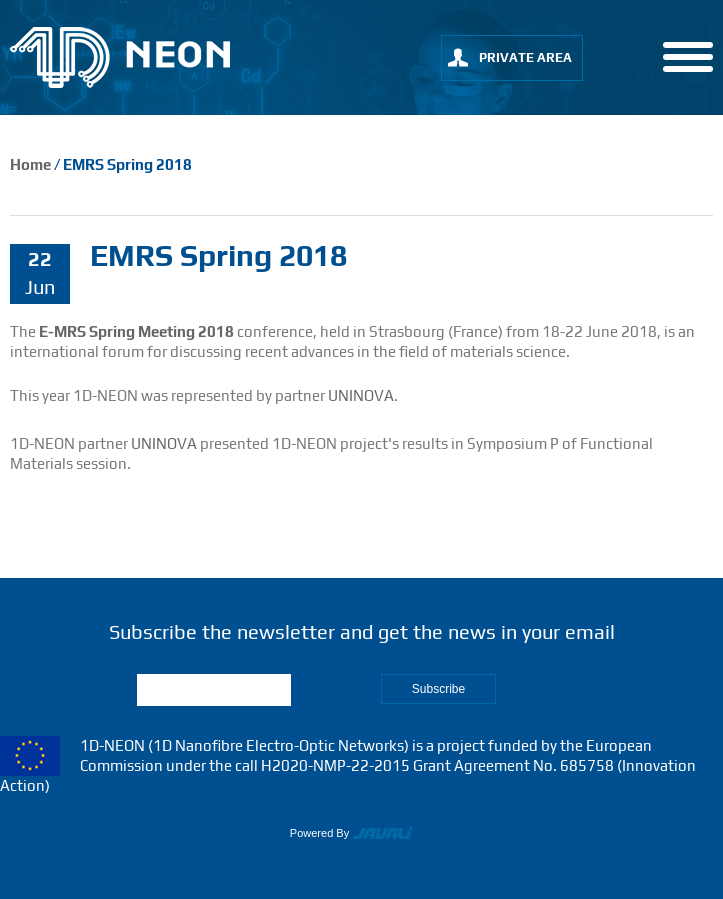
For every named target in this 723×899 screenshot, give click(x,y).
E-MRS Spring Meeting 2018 (135, 331)
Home (30, 164)
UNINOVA (361, 395)
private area (525, 57)
